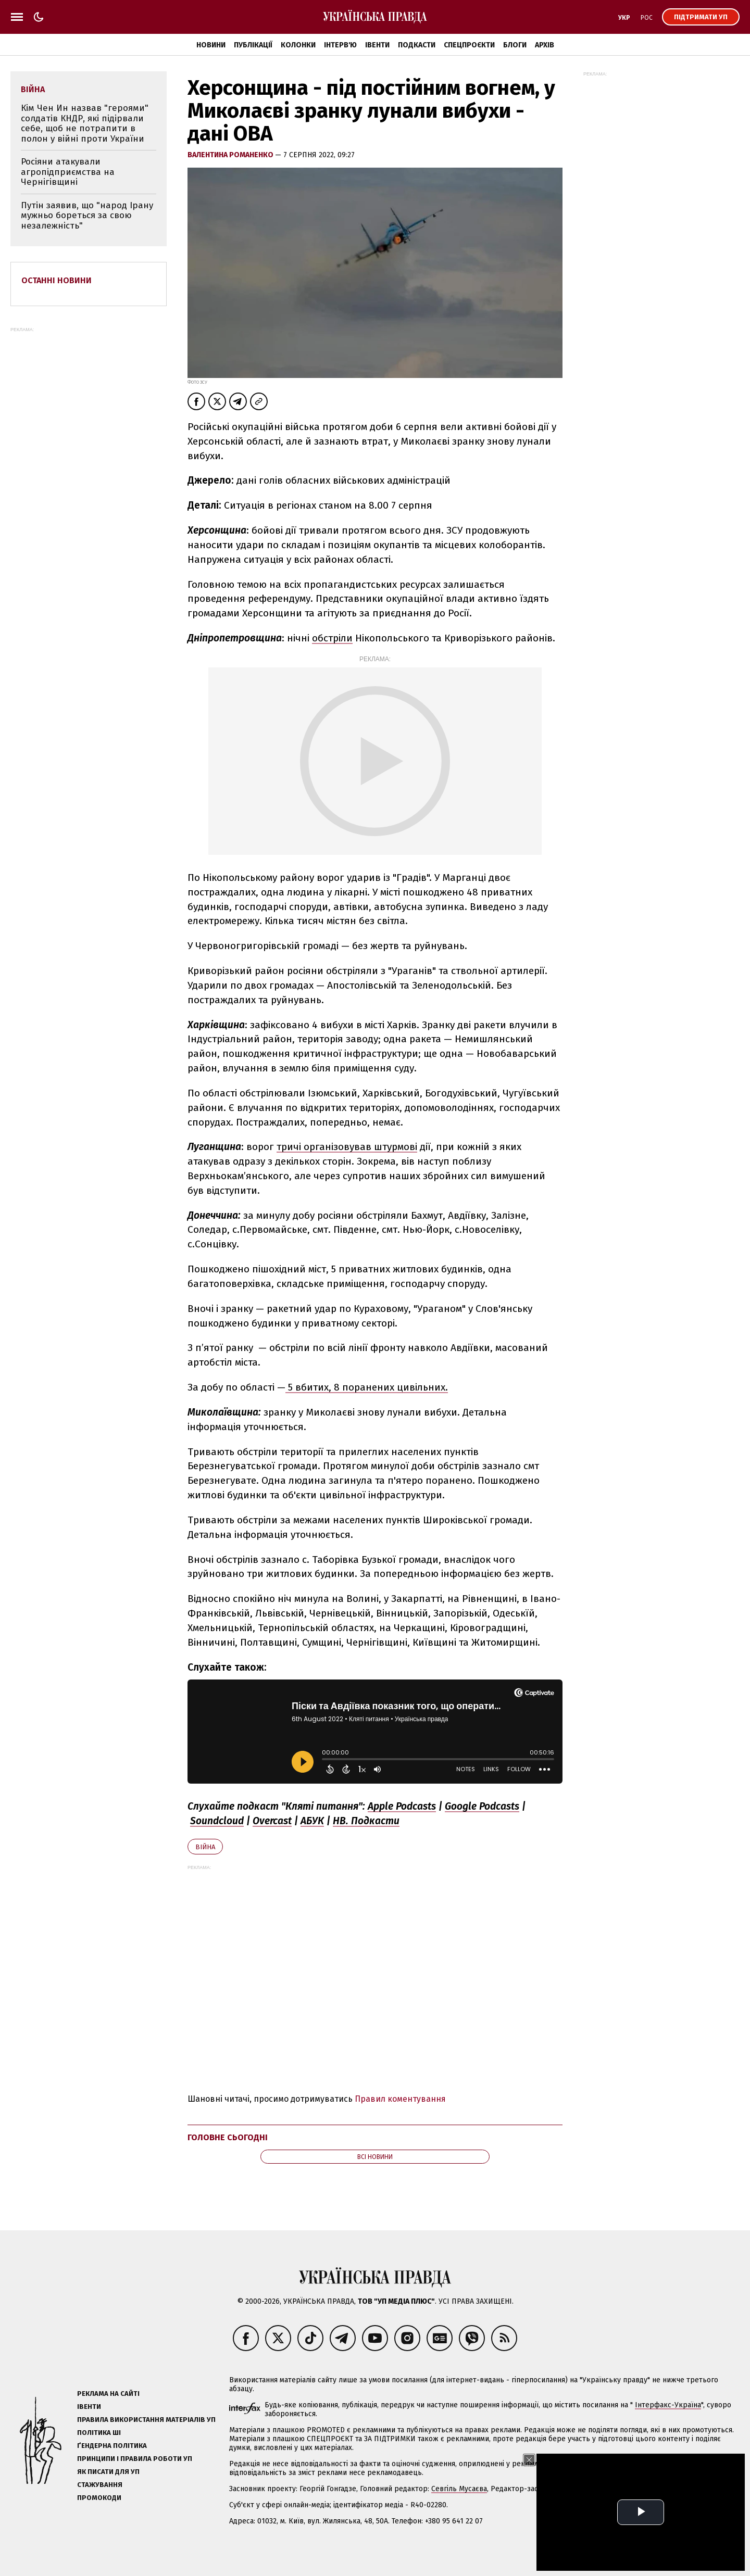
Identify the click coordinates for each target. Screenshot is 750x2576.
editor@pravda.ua (709, 2488)
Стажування (99, 2485)
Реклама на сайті (108, 2393)
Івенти (377, 45)
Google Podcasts (482, 1806)
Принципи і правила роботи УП (134, 2459)
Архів (544, 45)
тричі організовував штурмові (347, 1147)
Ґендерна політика (112, 2445)
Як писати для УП (108, 2472)
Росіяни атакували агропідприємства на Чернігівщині (68, 171)
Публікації (253, 45)
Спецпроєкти (469, 45)
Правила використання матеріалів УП (146, 2419)
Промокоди (99, 2498)
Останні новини (56, 280)
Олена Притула (593, 2488)
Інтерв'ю (340, 45)
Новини (211, 45)
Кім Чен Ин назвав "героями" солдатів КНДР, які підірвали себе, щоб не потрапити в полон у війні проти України (84, 123)
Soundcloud (217, 1821)
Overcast (272, 1821)
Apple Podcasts (402, 1806)
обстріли (332, 638)
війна (205, 1847)
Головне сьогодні (228, 2137)
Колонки (298, 45)
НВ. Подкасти (366, 1821)
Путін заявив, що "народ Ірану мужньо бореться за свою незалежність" (87, 215)
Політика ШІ (99, 2432)
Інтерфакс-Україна (668, 2405)
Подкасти (416, 45)
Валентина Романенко (231, 154)
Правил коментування (400, 2099)
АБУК (312, 1821)
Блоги (515, 45)
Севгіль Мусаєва (459, 2488)
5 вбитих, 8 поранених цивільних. (366, 1387)
